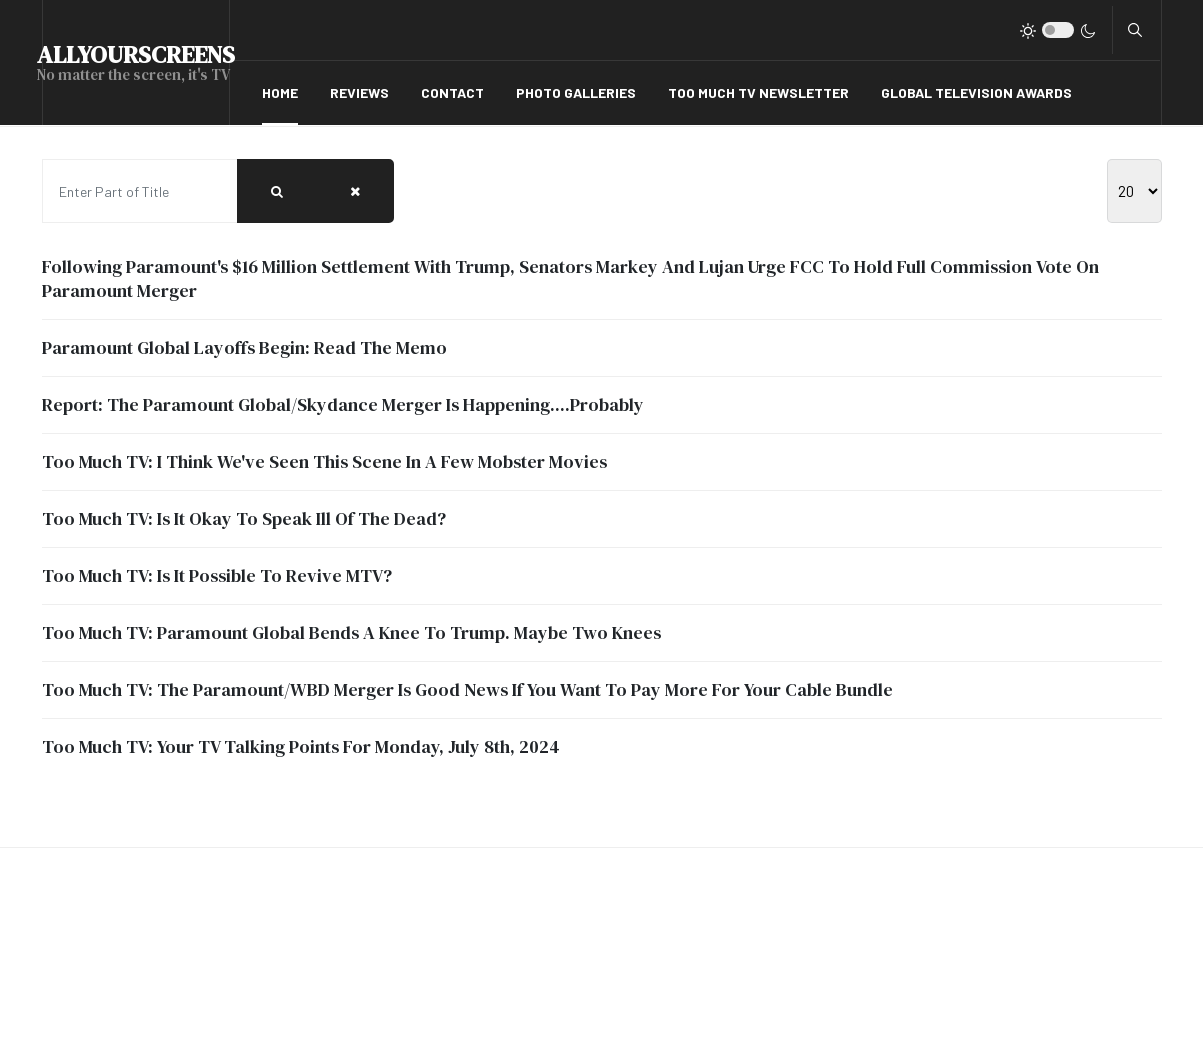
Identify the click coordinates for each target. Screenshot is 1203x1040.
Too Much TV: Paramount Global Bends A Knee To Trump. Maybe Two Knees (351, 632)
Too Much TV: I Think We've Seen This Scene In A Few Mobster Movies (324, 461)
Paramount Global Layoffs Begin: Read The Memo (244, 347)
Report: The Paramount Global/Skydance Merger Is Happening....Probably (343, 404)
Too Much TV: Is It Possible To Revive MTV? (217, 575)
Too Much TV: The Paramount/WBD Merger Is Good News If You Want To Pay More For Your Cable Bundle (467, 689)
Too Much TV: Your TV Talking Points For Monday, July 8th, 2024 (301, 746)
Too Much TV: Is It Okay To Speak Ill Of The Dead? (244, 518)
